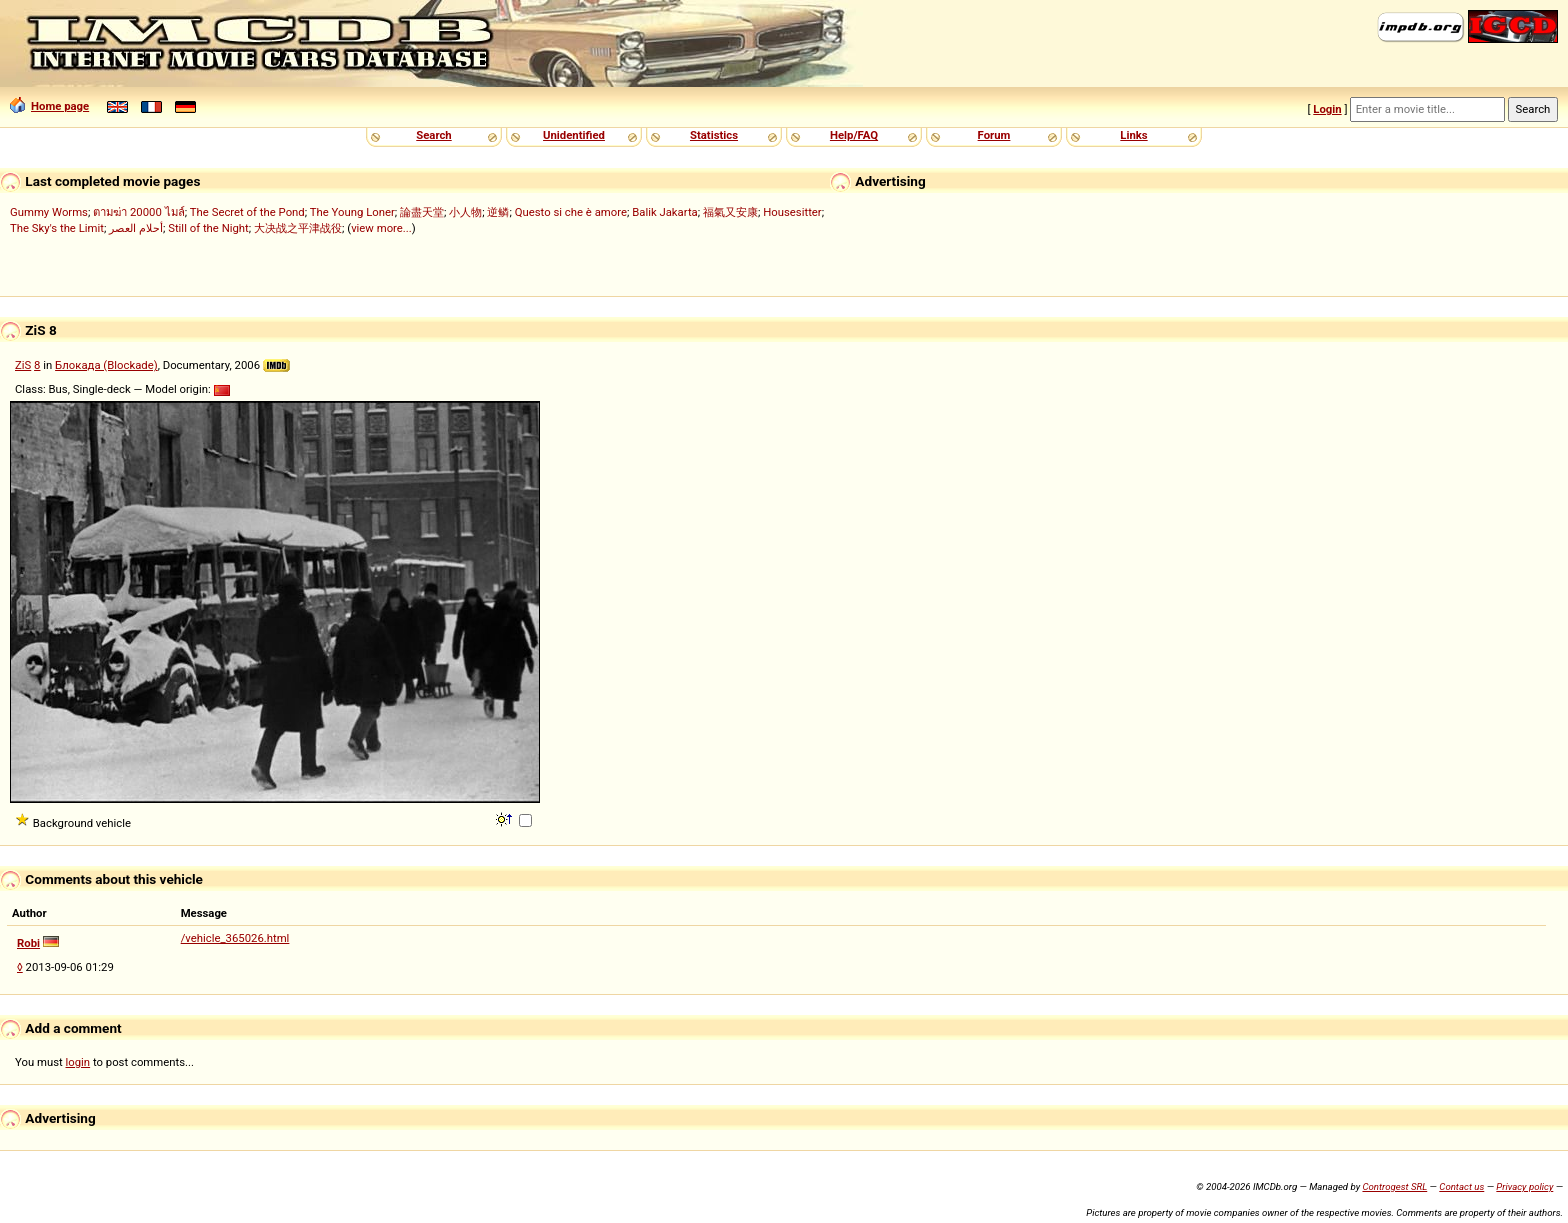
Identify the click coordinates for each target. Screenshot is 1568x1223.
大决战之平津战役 (298, 228)
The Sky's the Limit (57, 228)
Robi (28, 943)
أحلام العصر (136, 228)
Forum (994, 135)
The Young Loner (352, 212)
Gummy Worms (49, 212)
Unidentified (574, 135)
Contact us (1461, 1186)
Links (1133, 135)
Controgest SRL (1394, 1186)
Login (1327, 109)
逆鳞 (498, 212)
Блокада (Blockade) (106, 365)
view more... (381, 228)
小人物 (465, 212)
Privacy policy (1524, 1186)
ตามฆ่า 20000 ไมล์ (138, 212)
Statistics (714, 135)
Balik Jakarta (665, 212)
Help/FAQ (854, 135)
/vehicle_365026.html (235, 938)
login (78, 1062)
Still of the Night (208, 228)
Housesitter (792, 212)
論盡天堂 (422, 212)
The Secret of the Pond (247, 212)
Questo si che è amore (571, 212)
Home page (49, 106)
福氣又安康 (730, 212)
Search (433, 135)
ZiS (23, 365)
